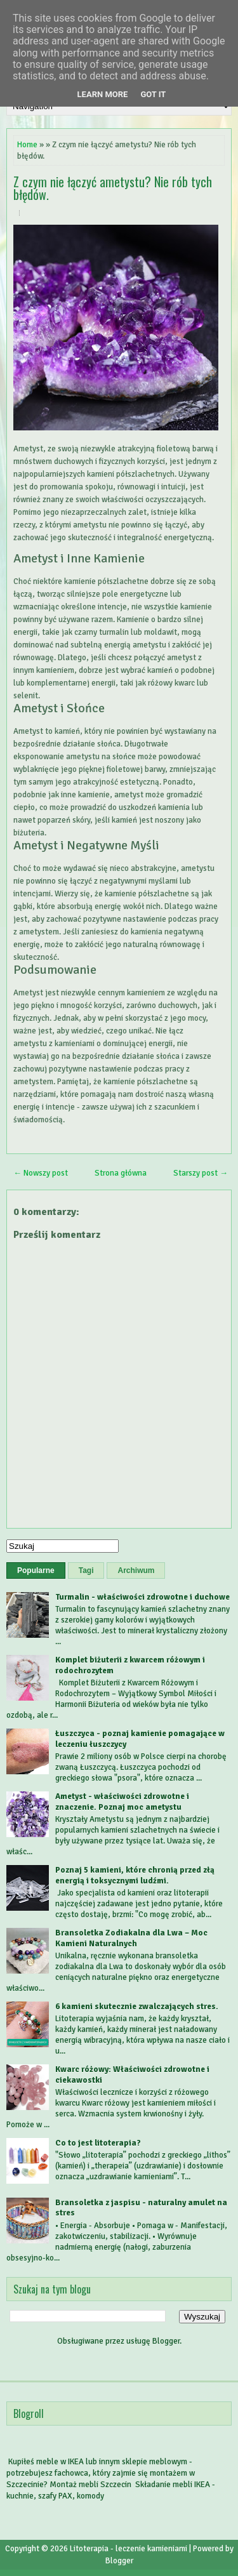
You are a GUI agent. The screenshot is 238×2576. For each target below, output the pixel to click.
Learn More (102, 94)
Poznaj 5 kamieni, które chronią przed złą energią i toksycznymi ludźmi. (135, 1875)
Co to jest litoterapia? (98, 2143)
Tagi (86, 1570)
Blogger (166, 2341)
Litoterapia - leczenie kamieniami (128, 2549)
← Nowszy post (40, 1173)
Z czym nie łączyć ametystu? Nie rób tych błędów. (112, 188)
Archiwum (135, 1570)
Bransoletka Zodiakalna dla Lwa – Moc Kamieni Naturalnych (131, 1938)
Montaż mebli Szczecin (90, 2485)
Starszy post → (200, 1173)
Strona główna (121, 1173)
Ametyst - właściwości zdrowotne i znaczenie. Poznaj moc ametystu (122, 1801)
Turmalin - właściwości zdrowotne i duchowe (142, 1597)
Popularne (36, 1570)
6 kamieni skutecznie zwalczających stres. (136, 2007)
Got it (153, 94)
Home (27, 145)
